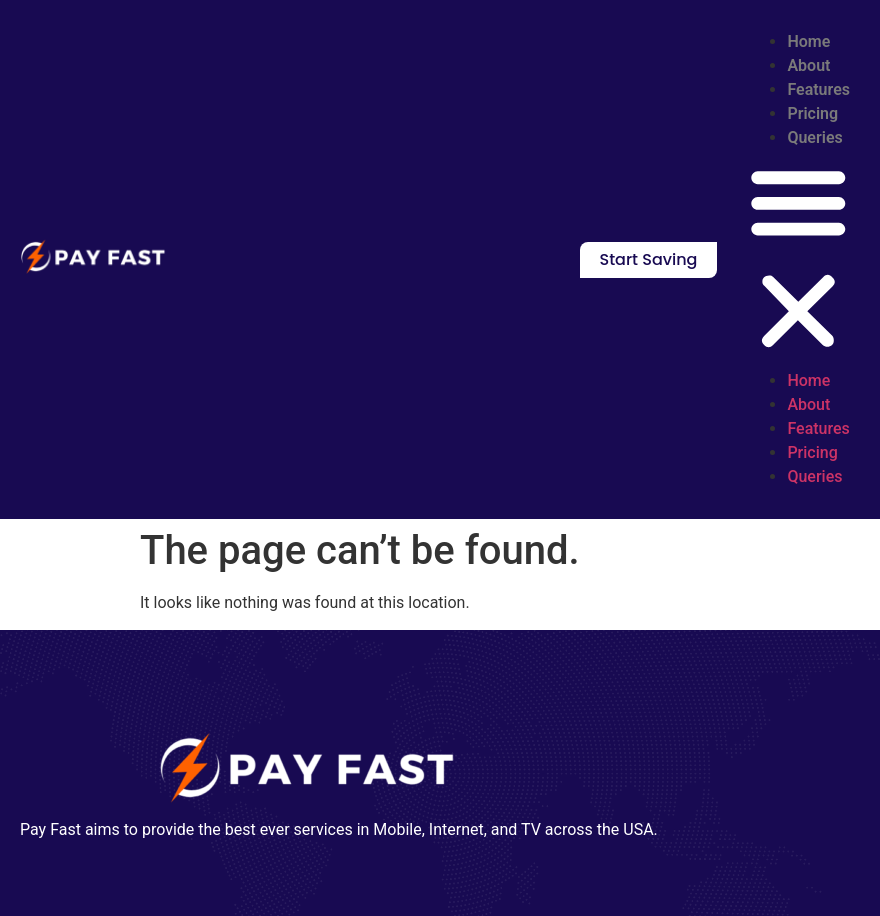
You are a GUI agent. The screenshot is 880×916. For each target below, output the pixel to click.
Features (818, 89)
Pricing (812, 113)
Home (808, 41)
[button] (798, 259)
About (808, 65)
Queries (814, 137)
